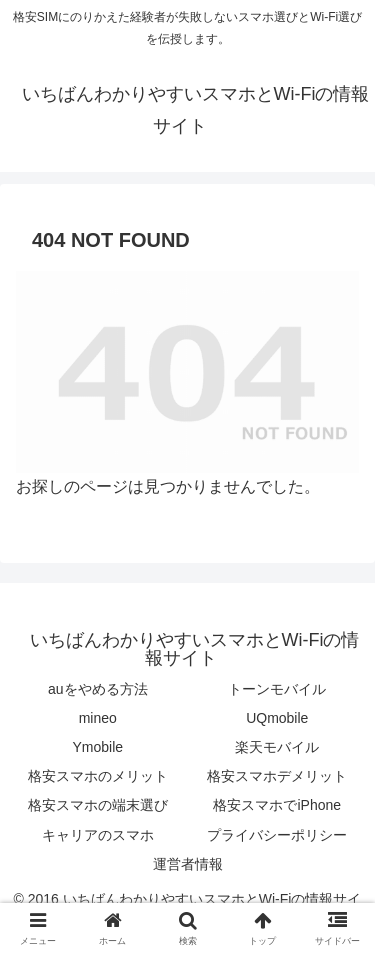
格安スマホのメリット (98, 776)
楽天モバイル (277, 747)
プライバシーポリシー (277, 835)
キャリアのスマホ (98, 835)
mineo (98, 718)
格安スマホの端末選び (98, 805)
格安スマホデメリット (277, 776)
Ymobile (97, 747)
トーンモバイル (277, 689)
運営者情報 (188, 864)
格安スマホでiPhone (277, 805)
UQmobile (277, 718)
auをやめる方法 (98, 689)
